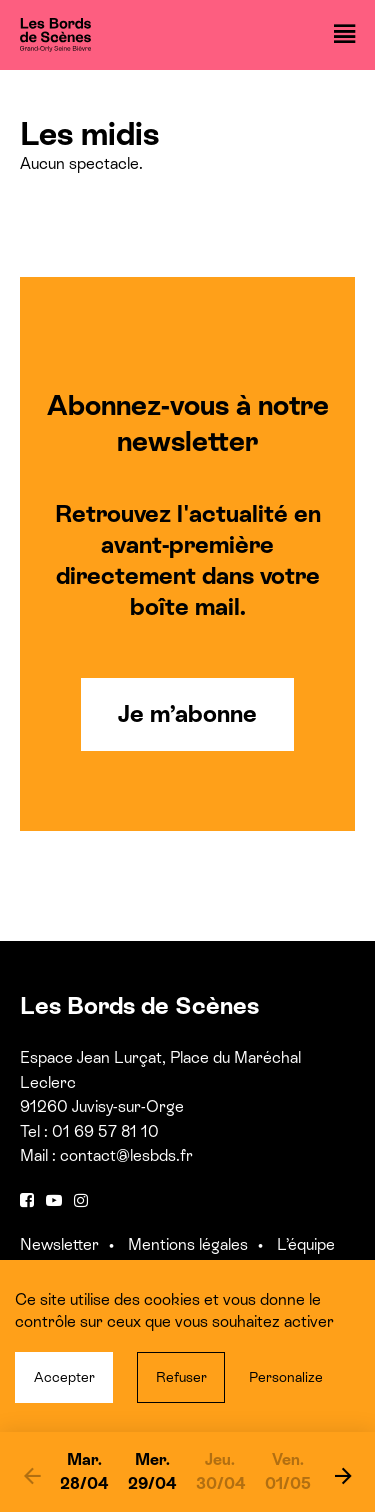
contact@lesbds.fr (126, 1155)
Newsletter (59, 1244)
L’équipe (306, 1244)
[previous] (32, 1475)
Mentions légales (188, 1244)
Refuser (181, 1377)
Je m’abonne (187, 713)
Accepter (64, 1377)
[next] (343, 1475)
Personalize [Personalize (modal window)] (286, 1377)
